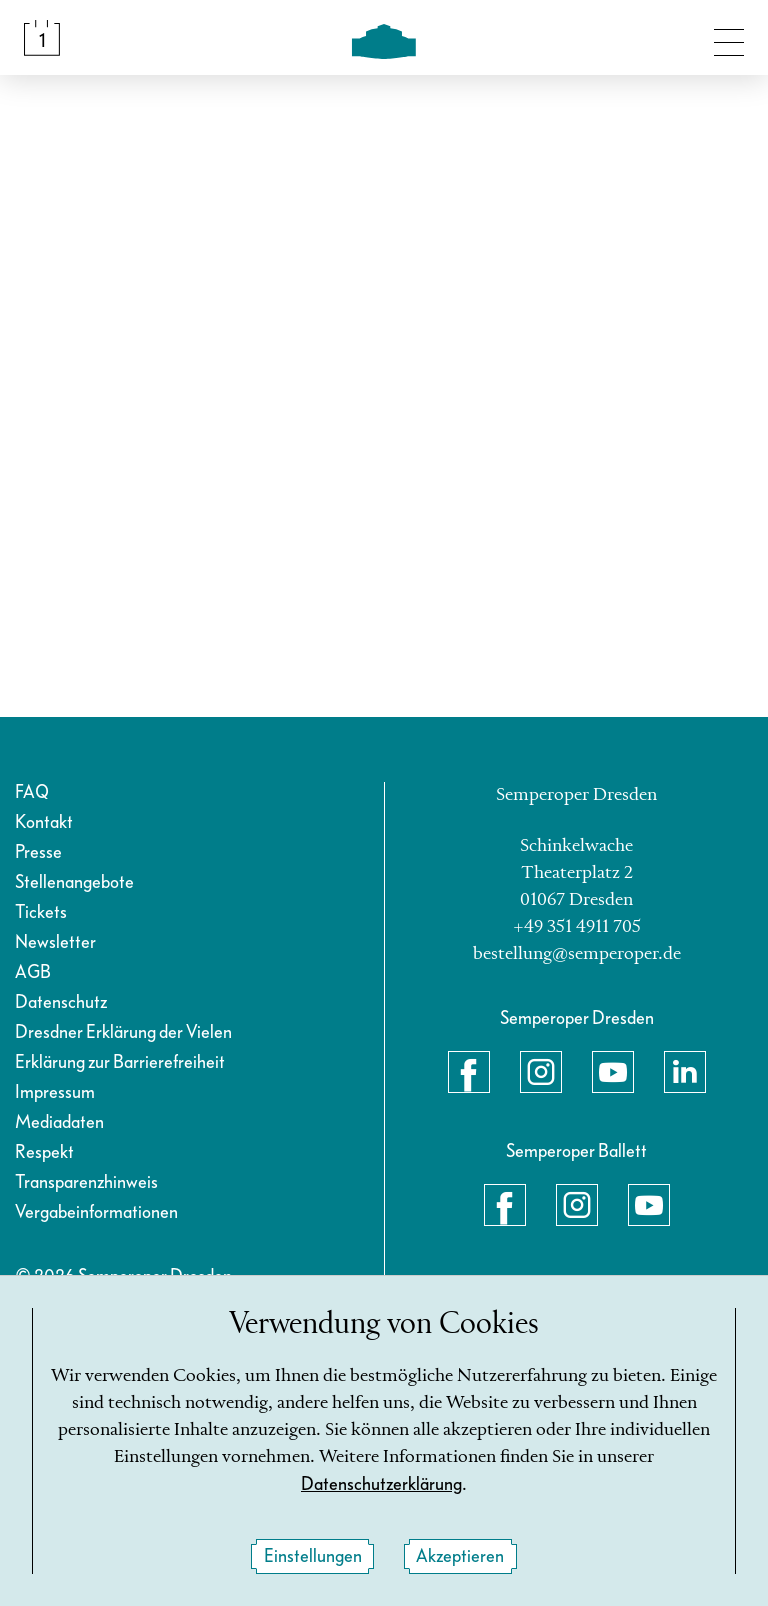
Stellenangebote (74, 882)
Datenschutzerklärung (381, 1484)
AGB (33, 972)
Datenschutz (61, 1002)
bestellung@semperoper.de (577, 954)
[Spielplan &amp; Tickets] (42, 38)
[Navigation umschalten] (729, 38)
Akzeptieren (460, 1556)
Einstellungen (313, 1556)
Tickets (41, 912)
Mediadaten (59, 1122)
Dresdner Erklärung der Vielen (123, 1032)
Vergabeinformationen (96, 1212)
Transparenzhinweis (86, 1182)
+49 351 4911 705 (577, 927)
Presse (38, 852)
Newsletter (55, 942)
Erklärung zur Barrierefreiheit (120, 1062)
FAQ (32, 792)
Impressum (55, 1092)
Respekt (44, 1152)
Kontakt (44, 822)
